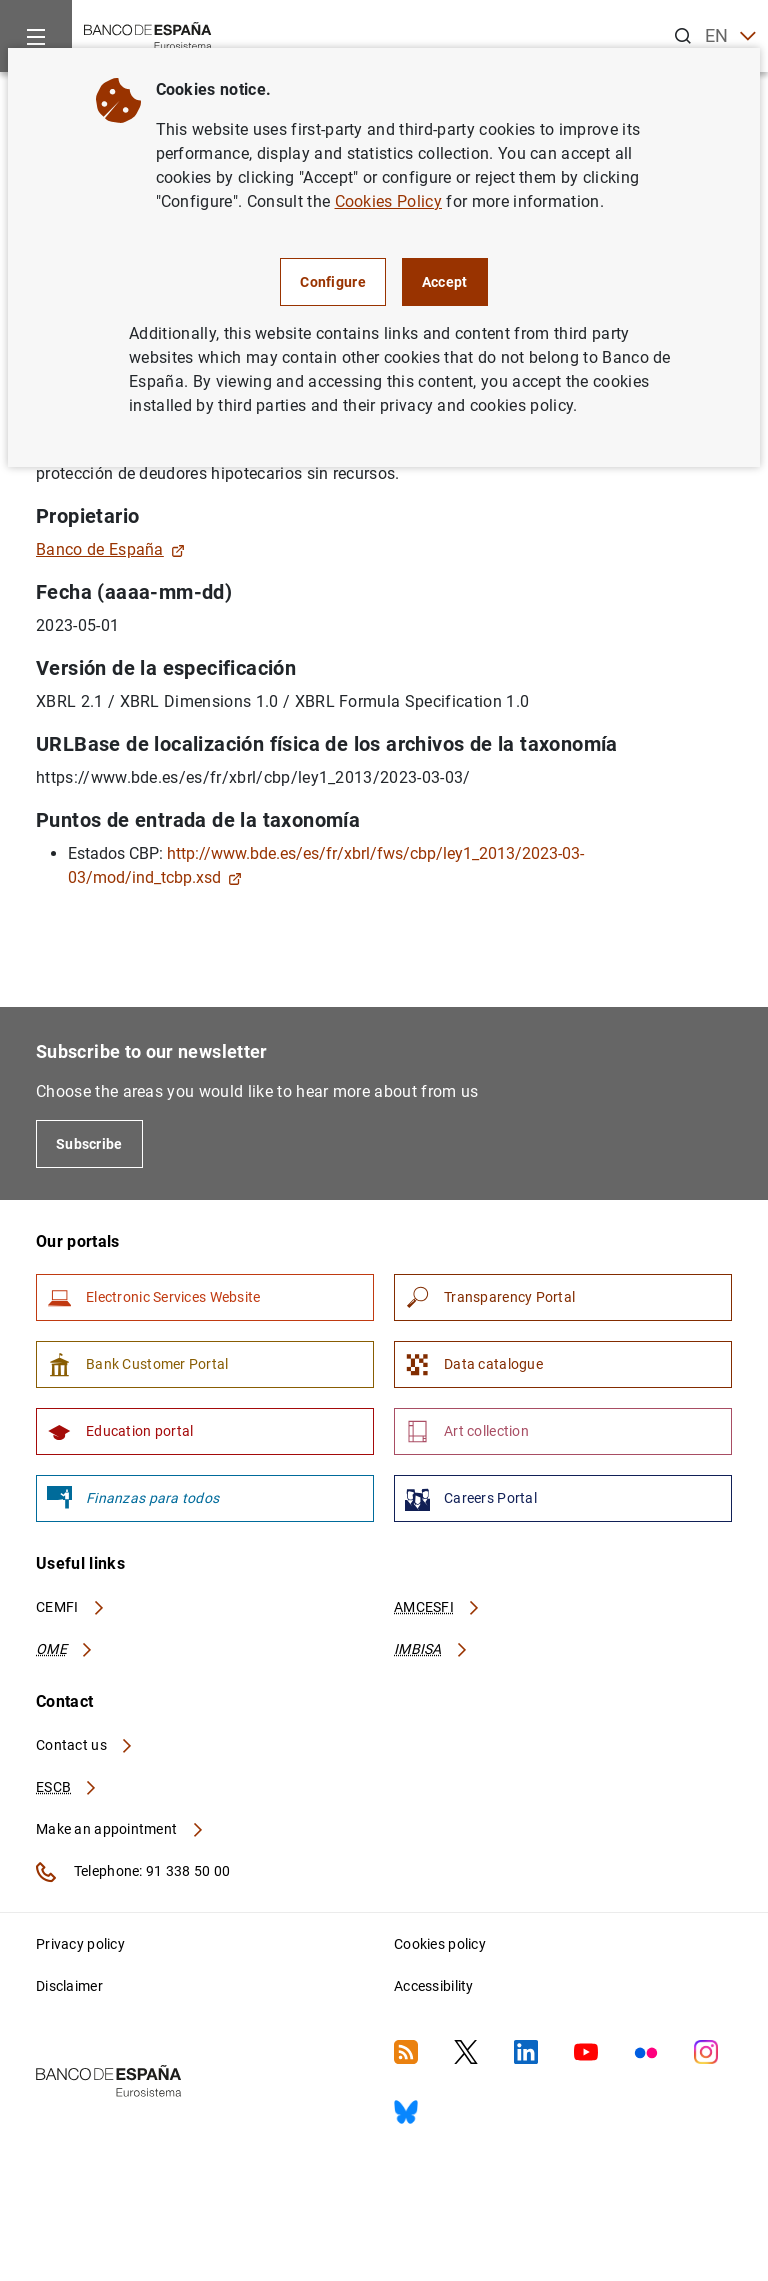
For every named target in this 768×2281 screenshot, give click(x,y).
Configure (333, 282)
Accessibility (434, 1986)
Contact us (85, 1745)
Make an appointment (120, 1829)
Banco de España (110, 549)
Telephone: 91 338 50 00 (133, 1872)
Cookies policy (440, 1944)
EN (730, 36)
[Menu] (36, 36)
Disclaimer (69, 1986)
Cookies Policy (388, 201)
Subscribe (89, 1144)
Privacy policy (80, 1944)
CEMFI (71, 1607)
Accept (445, 282)
